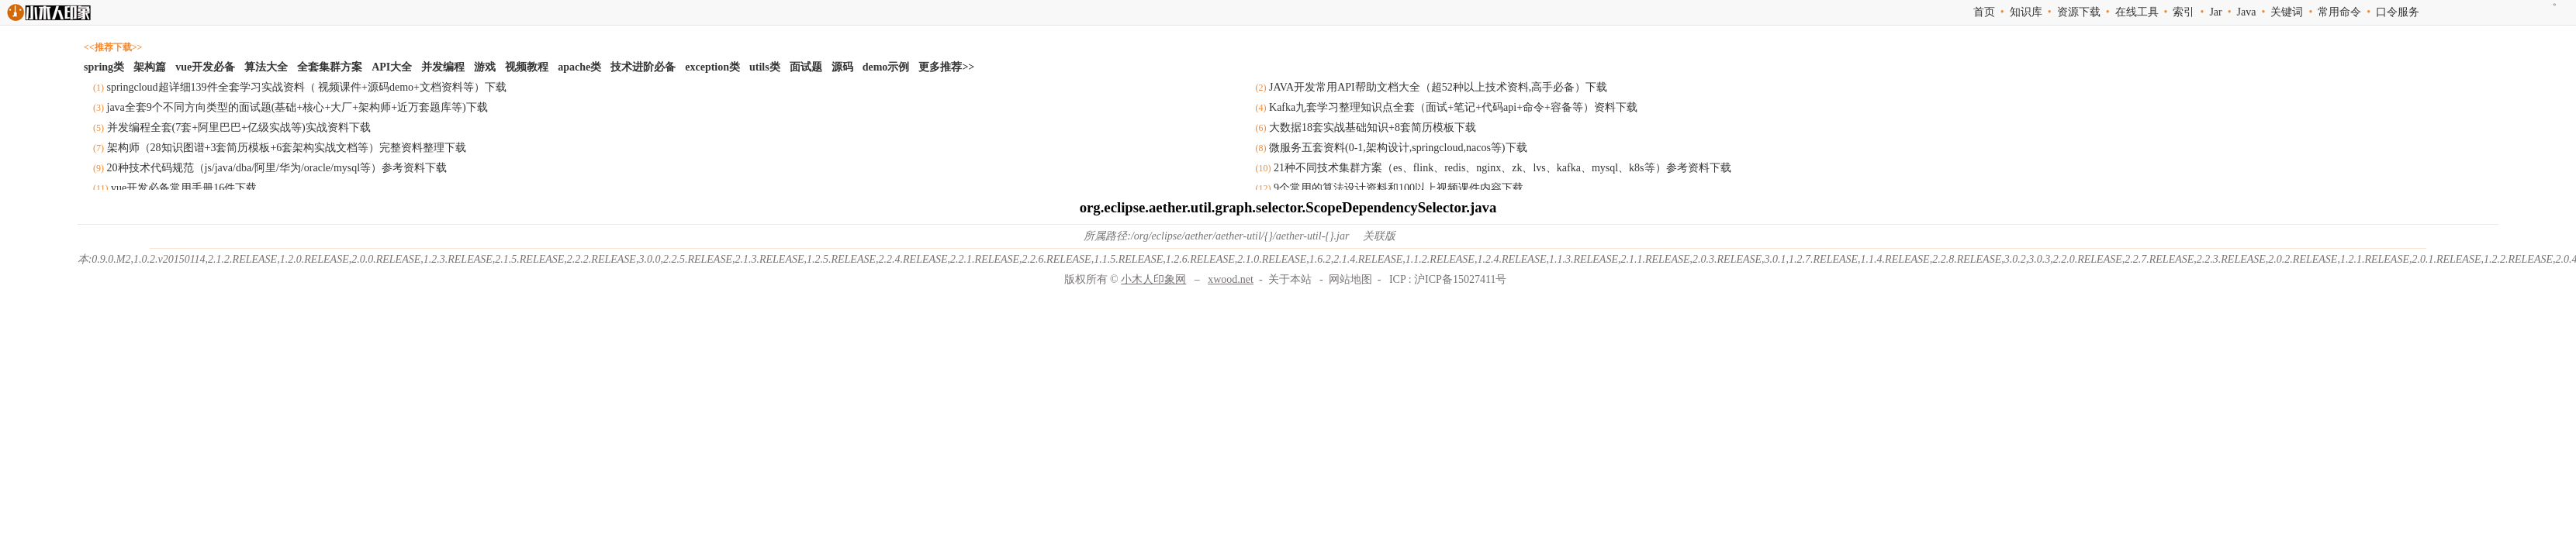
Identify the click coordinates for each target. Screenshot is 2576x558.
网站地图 (1350, 279)
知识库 (2026, 12)
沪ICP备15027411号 (1460, 279)
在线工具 (2137, 12)
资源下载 (2079, 12)
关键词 (2286, 12)
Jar (2215, 12)
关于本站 (1290, 279)
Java (2246, 12)
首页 (1984, 12)
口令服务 (2397, 12)
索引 (2183, 12)
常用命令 (2339, 12)
